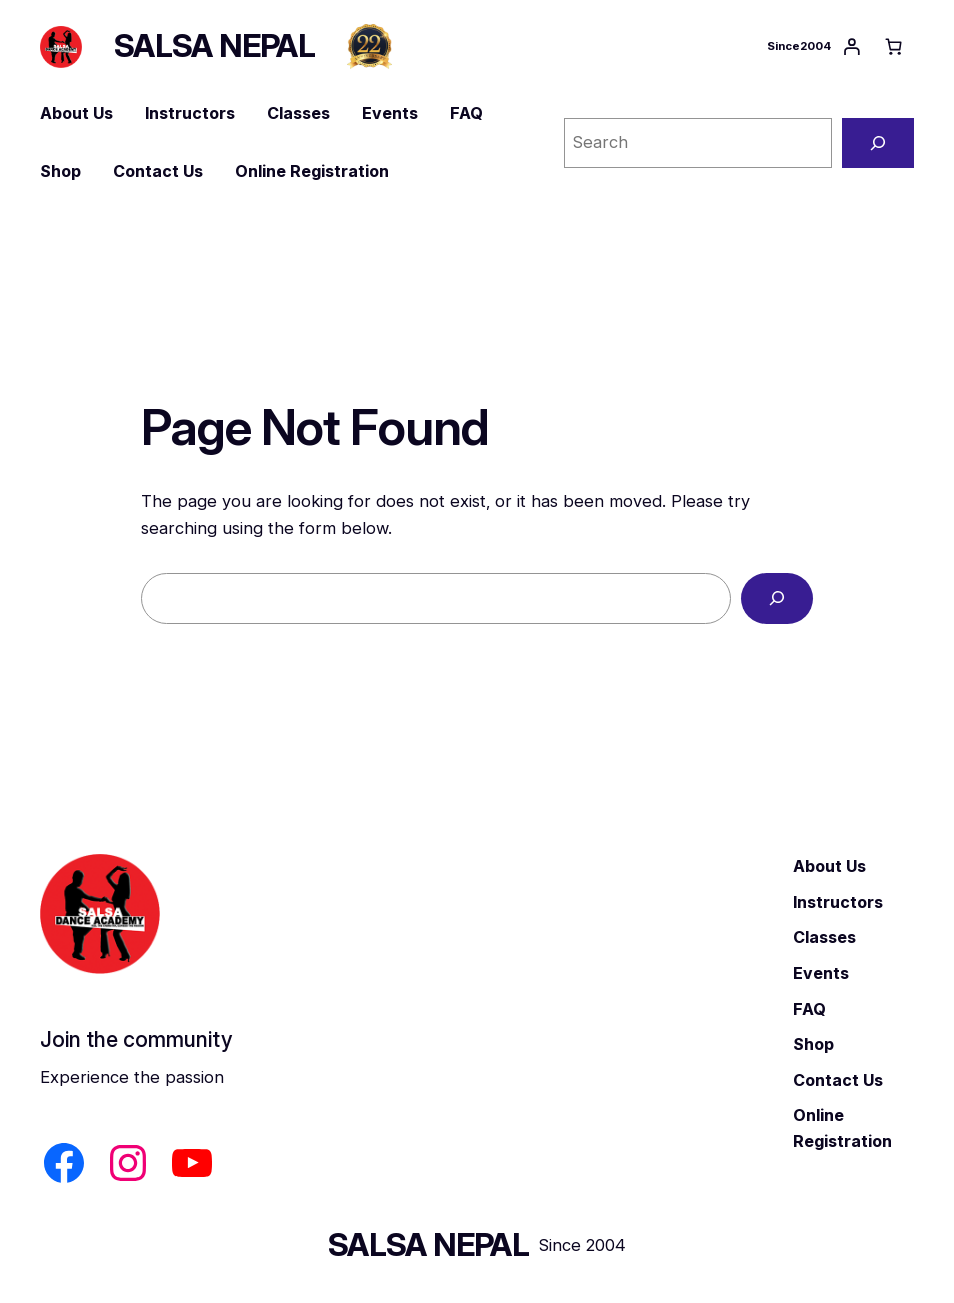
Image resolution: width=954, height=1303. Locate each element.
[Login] (852, 47)
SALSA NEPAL (214, 46)
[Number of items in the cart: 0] (893, 47)
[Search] (878, 143)
